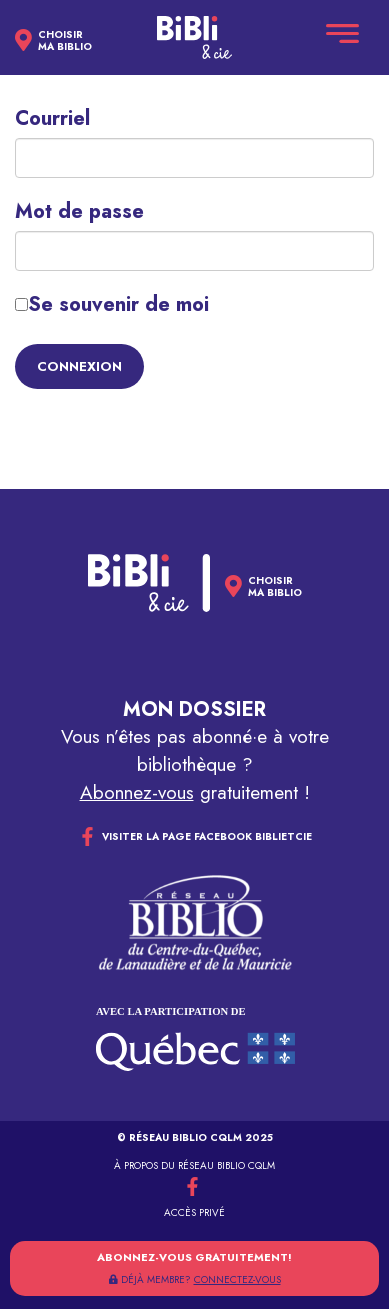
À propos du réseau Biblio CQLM (194, 1165)
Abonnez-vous (137, 792)
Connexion (79, 366)
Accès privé (194, 1212)
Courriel (52, 119)
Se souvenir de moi (112, 305)
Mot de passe (79, 212)
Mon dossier (194, 709)
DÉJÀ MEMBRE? (195, 1279)
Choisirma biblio (65, 41)
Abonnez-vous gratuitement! (194, 1257)
